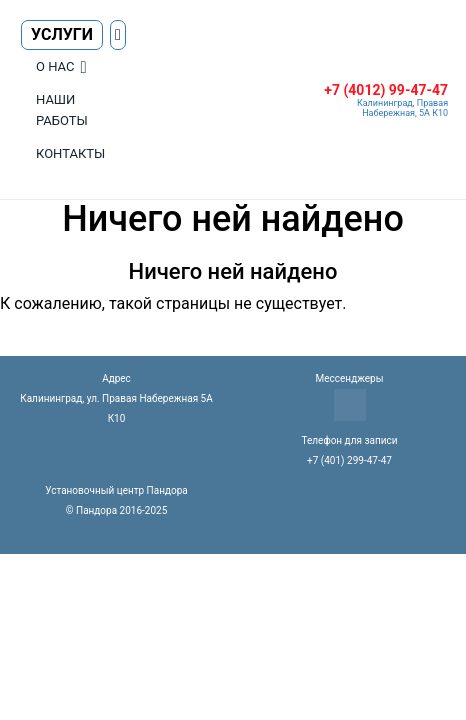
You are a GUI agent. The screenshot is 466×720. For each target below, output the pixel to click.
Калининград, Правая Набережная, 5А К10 (402, 108)
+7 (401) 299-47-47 (349, 460)
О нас (55, 66)
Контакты (70, 153)
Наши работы (62, 110)
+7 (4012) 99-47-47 (386, 90)
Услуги (62, 34)
